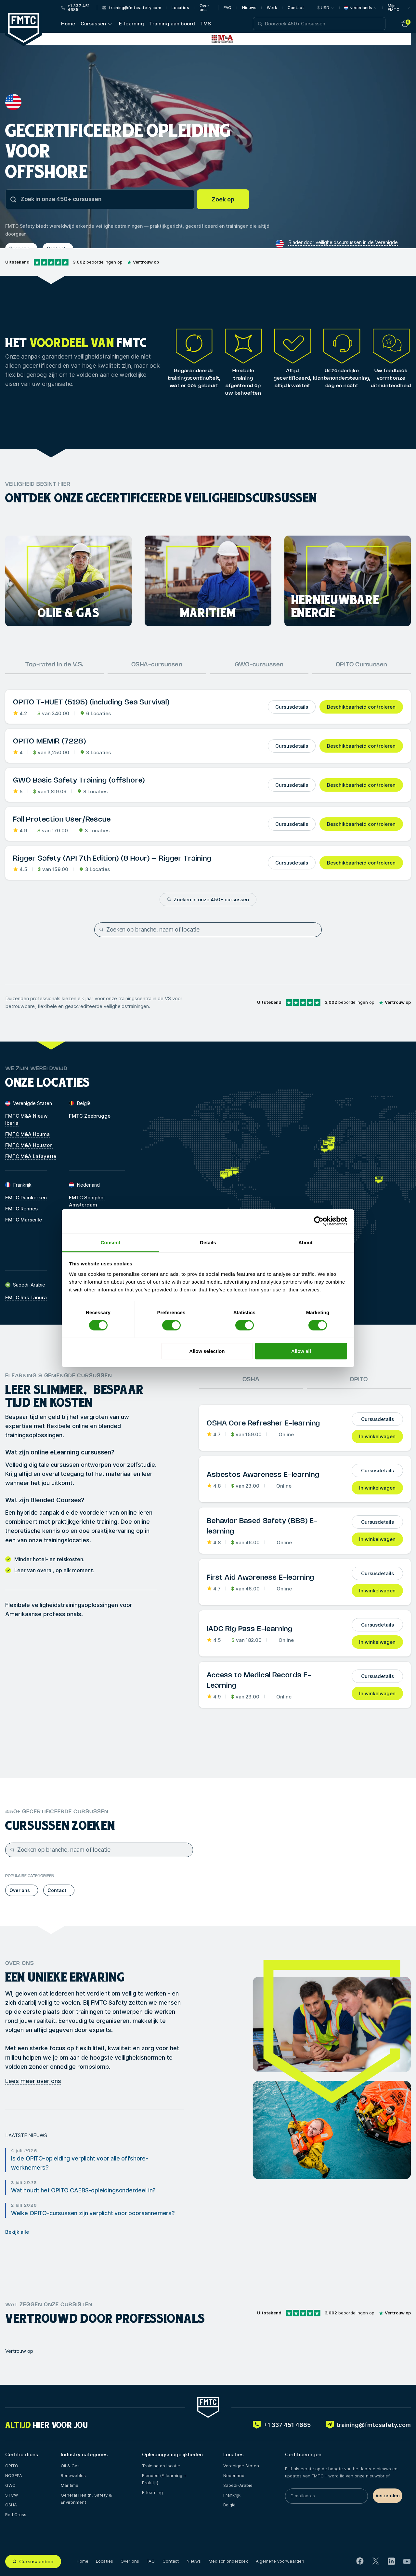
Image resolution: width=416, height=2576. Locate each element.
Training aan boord (172, 23)
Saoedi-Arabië (238, 2485)
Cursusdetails (291, 707)
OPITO (359, 1379)
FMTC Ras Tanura (26, 1297)
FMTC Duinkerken (26, 1197)
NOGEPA (13, 2475)
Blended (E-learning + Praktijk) (164, 2479)
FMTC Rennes (21, 1209)
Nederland (233, 2475)
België (229, 2504)
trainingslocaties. (67, 1540)
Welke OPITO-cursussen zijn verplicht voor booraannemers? (93, 2213)
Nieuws (249, 8)
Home (68, 23)
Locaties (180, 8)
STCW (11, 2495)
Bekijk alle (17, 2232)
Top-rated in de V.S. (54, 664)
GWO (10, 2485)
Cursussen (93, 23)
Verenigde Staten (241, 2465)
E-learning (131, 23)
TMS (205, 23)
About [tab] (305, 1242)
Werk (272, 8)
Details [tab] (208, 1242)
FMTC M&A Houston (29, 1145)
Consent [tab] (111, 1242)
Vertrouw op (19, 2351)
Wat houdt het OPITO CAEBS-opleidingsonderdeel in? (83, 2190)
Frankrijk (231, 2495)
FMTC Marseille (23, 1220)
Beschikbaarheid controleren (361, 707)
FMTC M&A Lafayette (30, 1156)
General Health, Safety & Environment (86, 2498)
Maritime (69, 2485)
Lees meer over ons (33, 2081)
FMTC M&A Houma (27, 1134)
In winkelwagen (377, 1436)
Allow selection (207, 1351)
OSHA (250, 1379)
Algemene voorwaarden (280, 2561)
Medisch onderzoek (228, 2561)
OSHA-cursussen (157, 664)
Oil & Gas (70, 2465)
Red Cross (15, 2514)
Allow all (301, 1351)
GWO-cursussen (259, 664)
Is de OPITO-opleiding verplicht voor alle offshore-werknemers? (79, 2163)
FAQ (227, 8)
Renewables (73, 2475)
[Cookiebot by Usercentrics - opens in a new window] (318, 1221)
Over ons (204, 8)
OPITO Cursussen (361, 664)
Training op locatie (161, 2465)
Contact (296, 8)
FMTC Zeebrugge (89, 1116)
